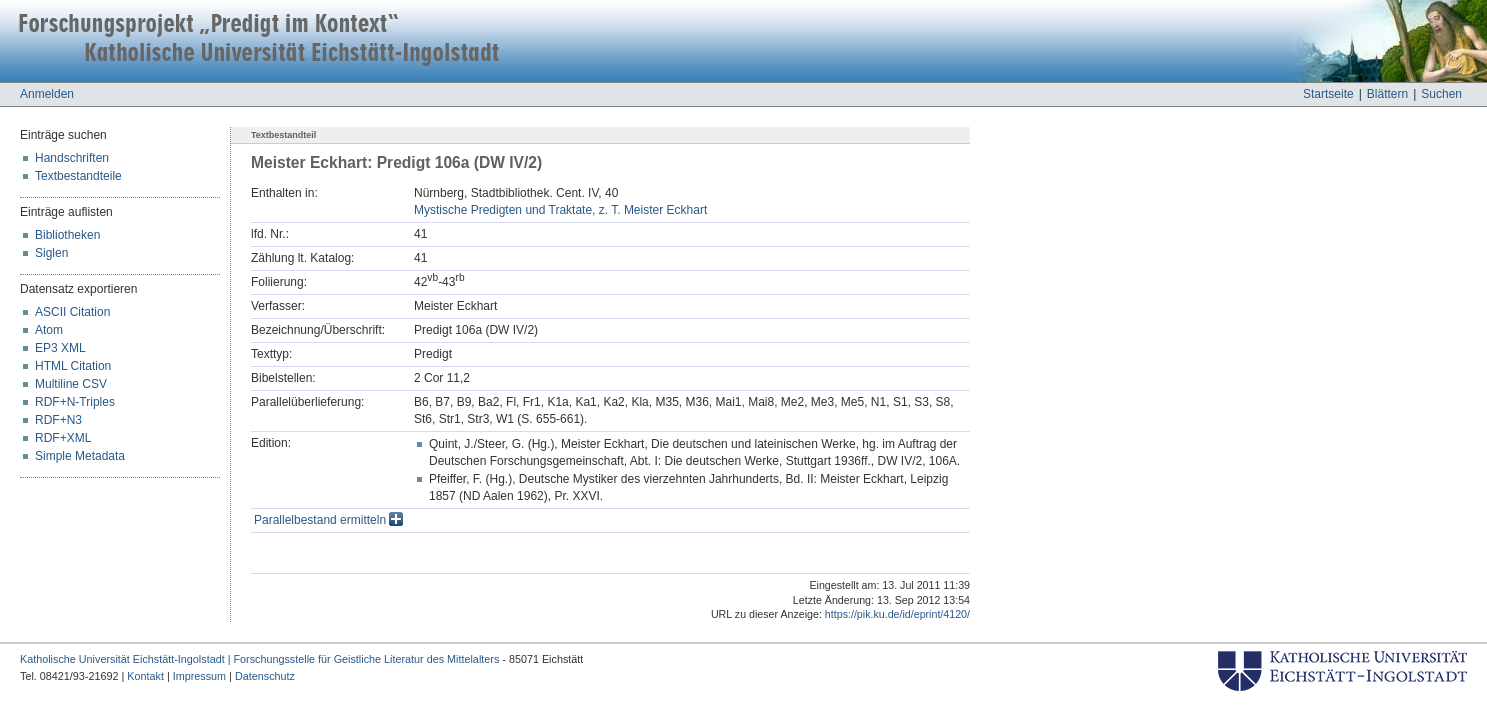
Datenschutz (265, 676)
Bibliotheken (67, 235)
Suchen (1441, 94)
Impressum (199, 676)
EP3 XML (60, 348)
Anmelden (47, 94)
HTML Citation (73, 366)
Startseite (1328, 94)
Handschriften (72, 158)
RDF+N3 (58, 420)
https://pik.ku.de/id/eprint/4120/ (897, 614)
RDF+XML (63, 438)
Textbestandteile (78, 176)
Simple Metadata (80, 456)
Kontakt (145, 676)
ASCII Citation (72, 312)
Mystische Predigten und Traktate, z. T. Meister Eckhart (560, 210)
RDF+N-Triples (75, 402)
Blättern (1387, 94)
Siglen (51, 253)
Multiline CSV (71, 384)
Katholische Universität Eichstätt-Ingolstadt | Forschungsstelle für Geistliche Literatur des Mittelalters (259, 659)
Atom (49, 330)
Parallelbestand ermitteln (328, 520)
